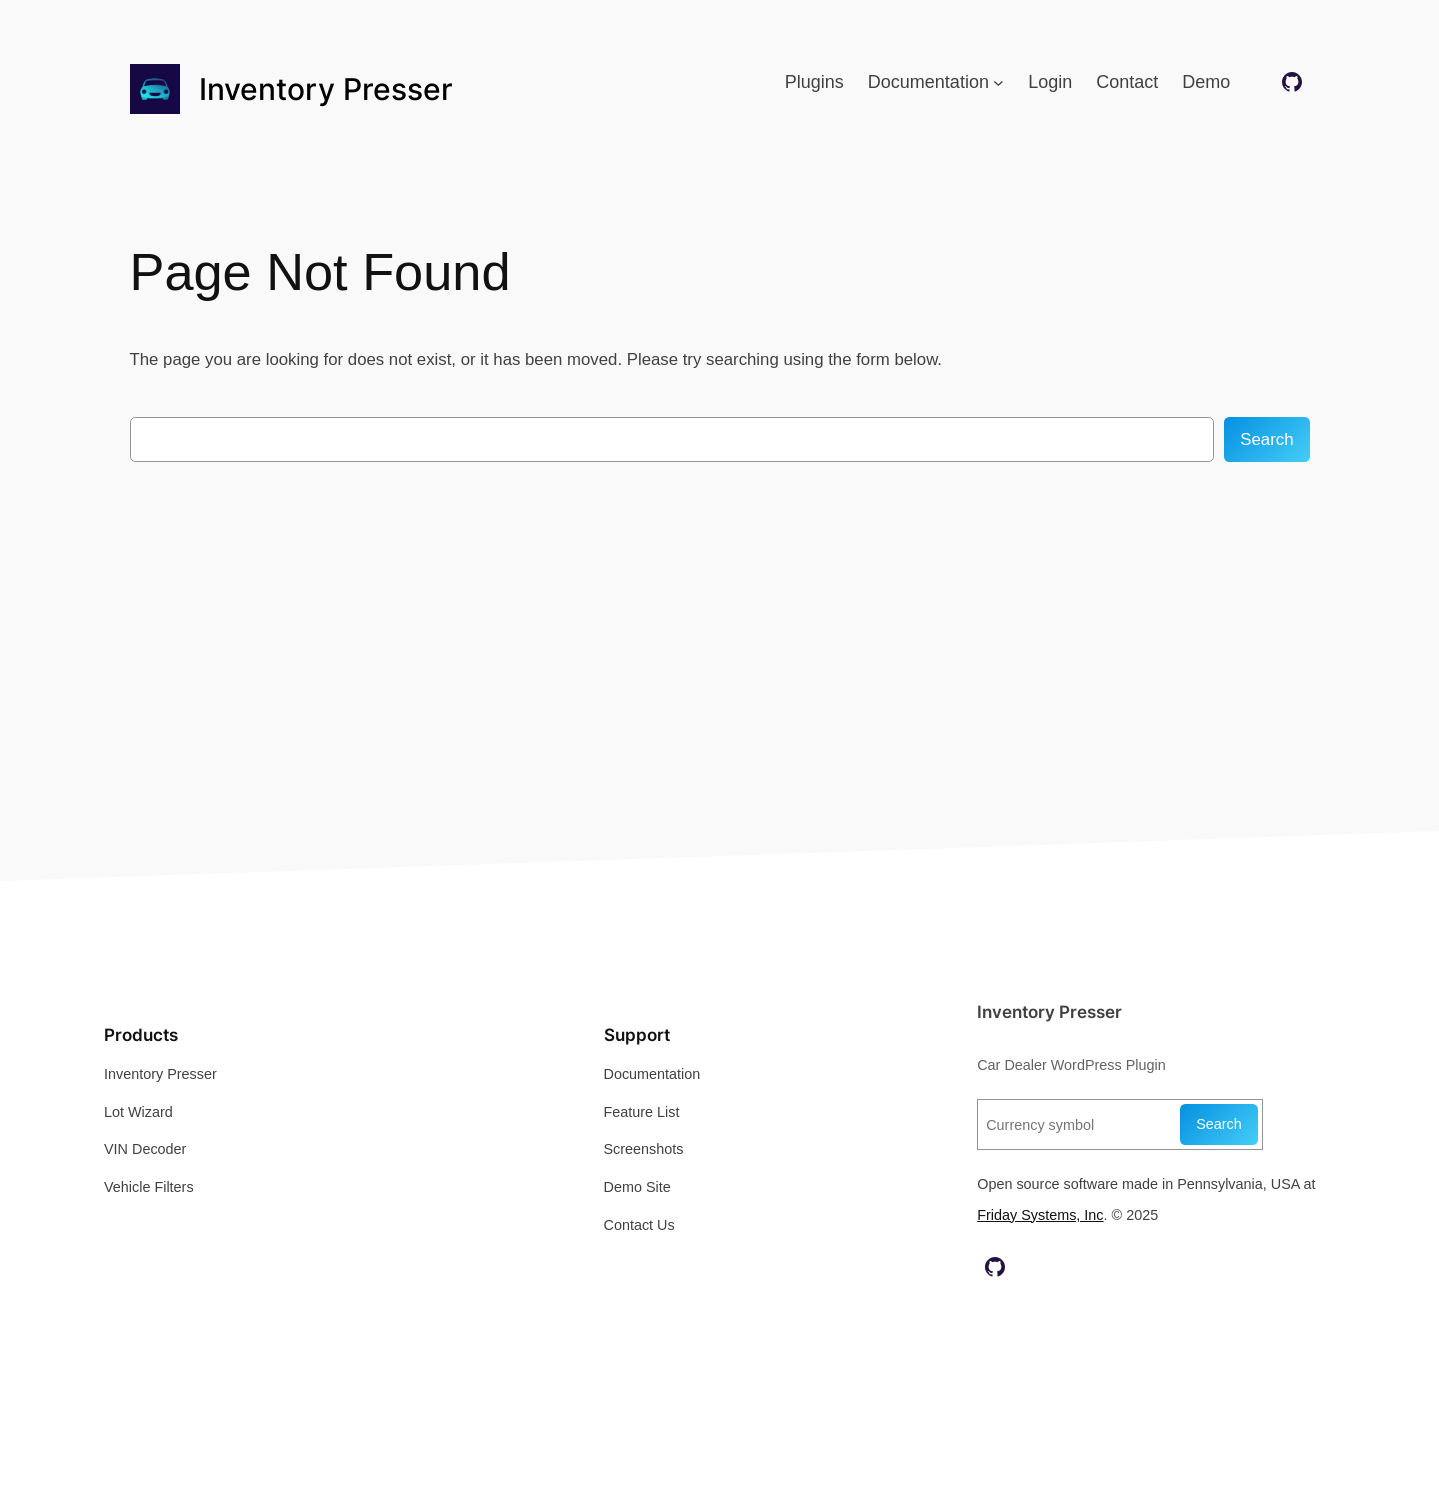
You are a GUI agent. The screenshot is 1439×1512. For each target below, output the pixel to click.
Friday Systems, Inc (1040, 1215)
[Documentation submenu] (998, 82)
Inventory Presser (326, 89)
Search (1266, 439)
